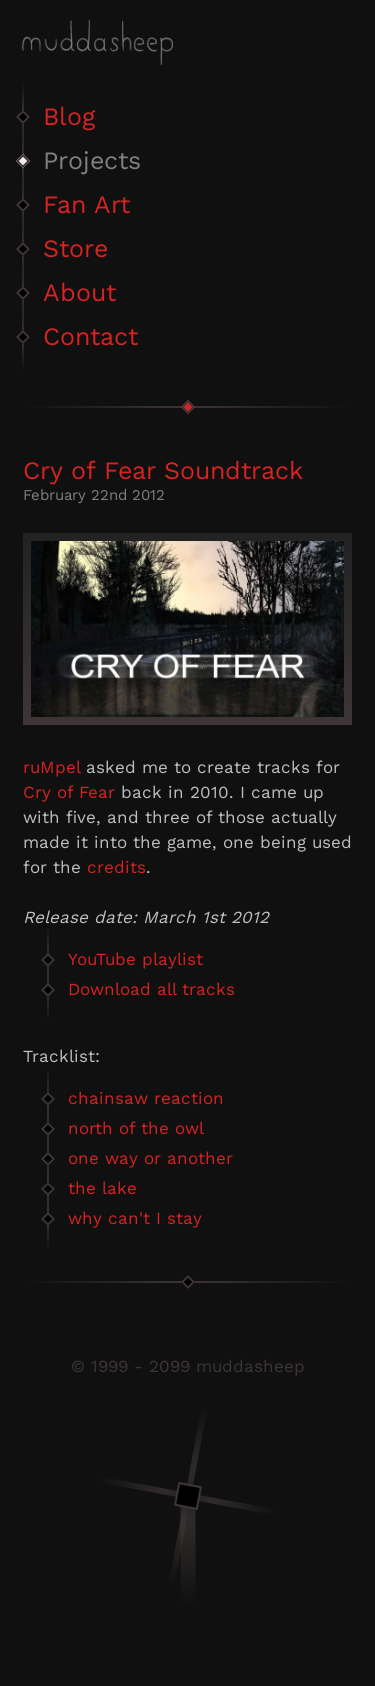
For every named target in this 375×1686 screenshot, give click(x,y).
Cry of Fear (69, 792)
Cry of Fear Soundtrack (163, 470)
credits (116, 867)
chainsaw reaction (146, 1098)
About (79, 292)
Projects (92, 160)
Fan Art (86, 204)
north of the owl (136, 1128)
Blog (69, 116)
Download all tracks (151, 989)
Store (75, 248)
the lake (102, 1188)
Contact (90, 336)
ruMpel (51, 767)
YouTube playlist (135, 959)
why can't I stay (135, 1218)
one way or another (150, 1158)
